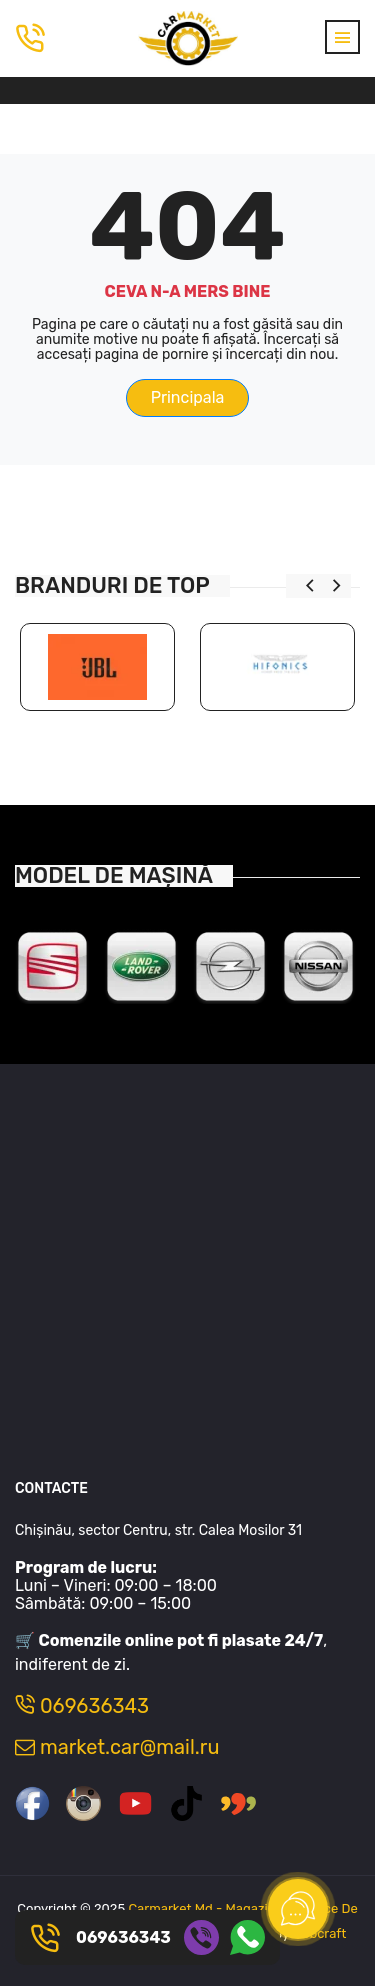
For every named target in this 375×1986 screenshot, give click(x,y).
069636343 (82, 1706)
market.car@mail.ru (117, 1747)
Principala (188, 397)
